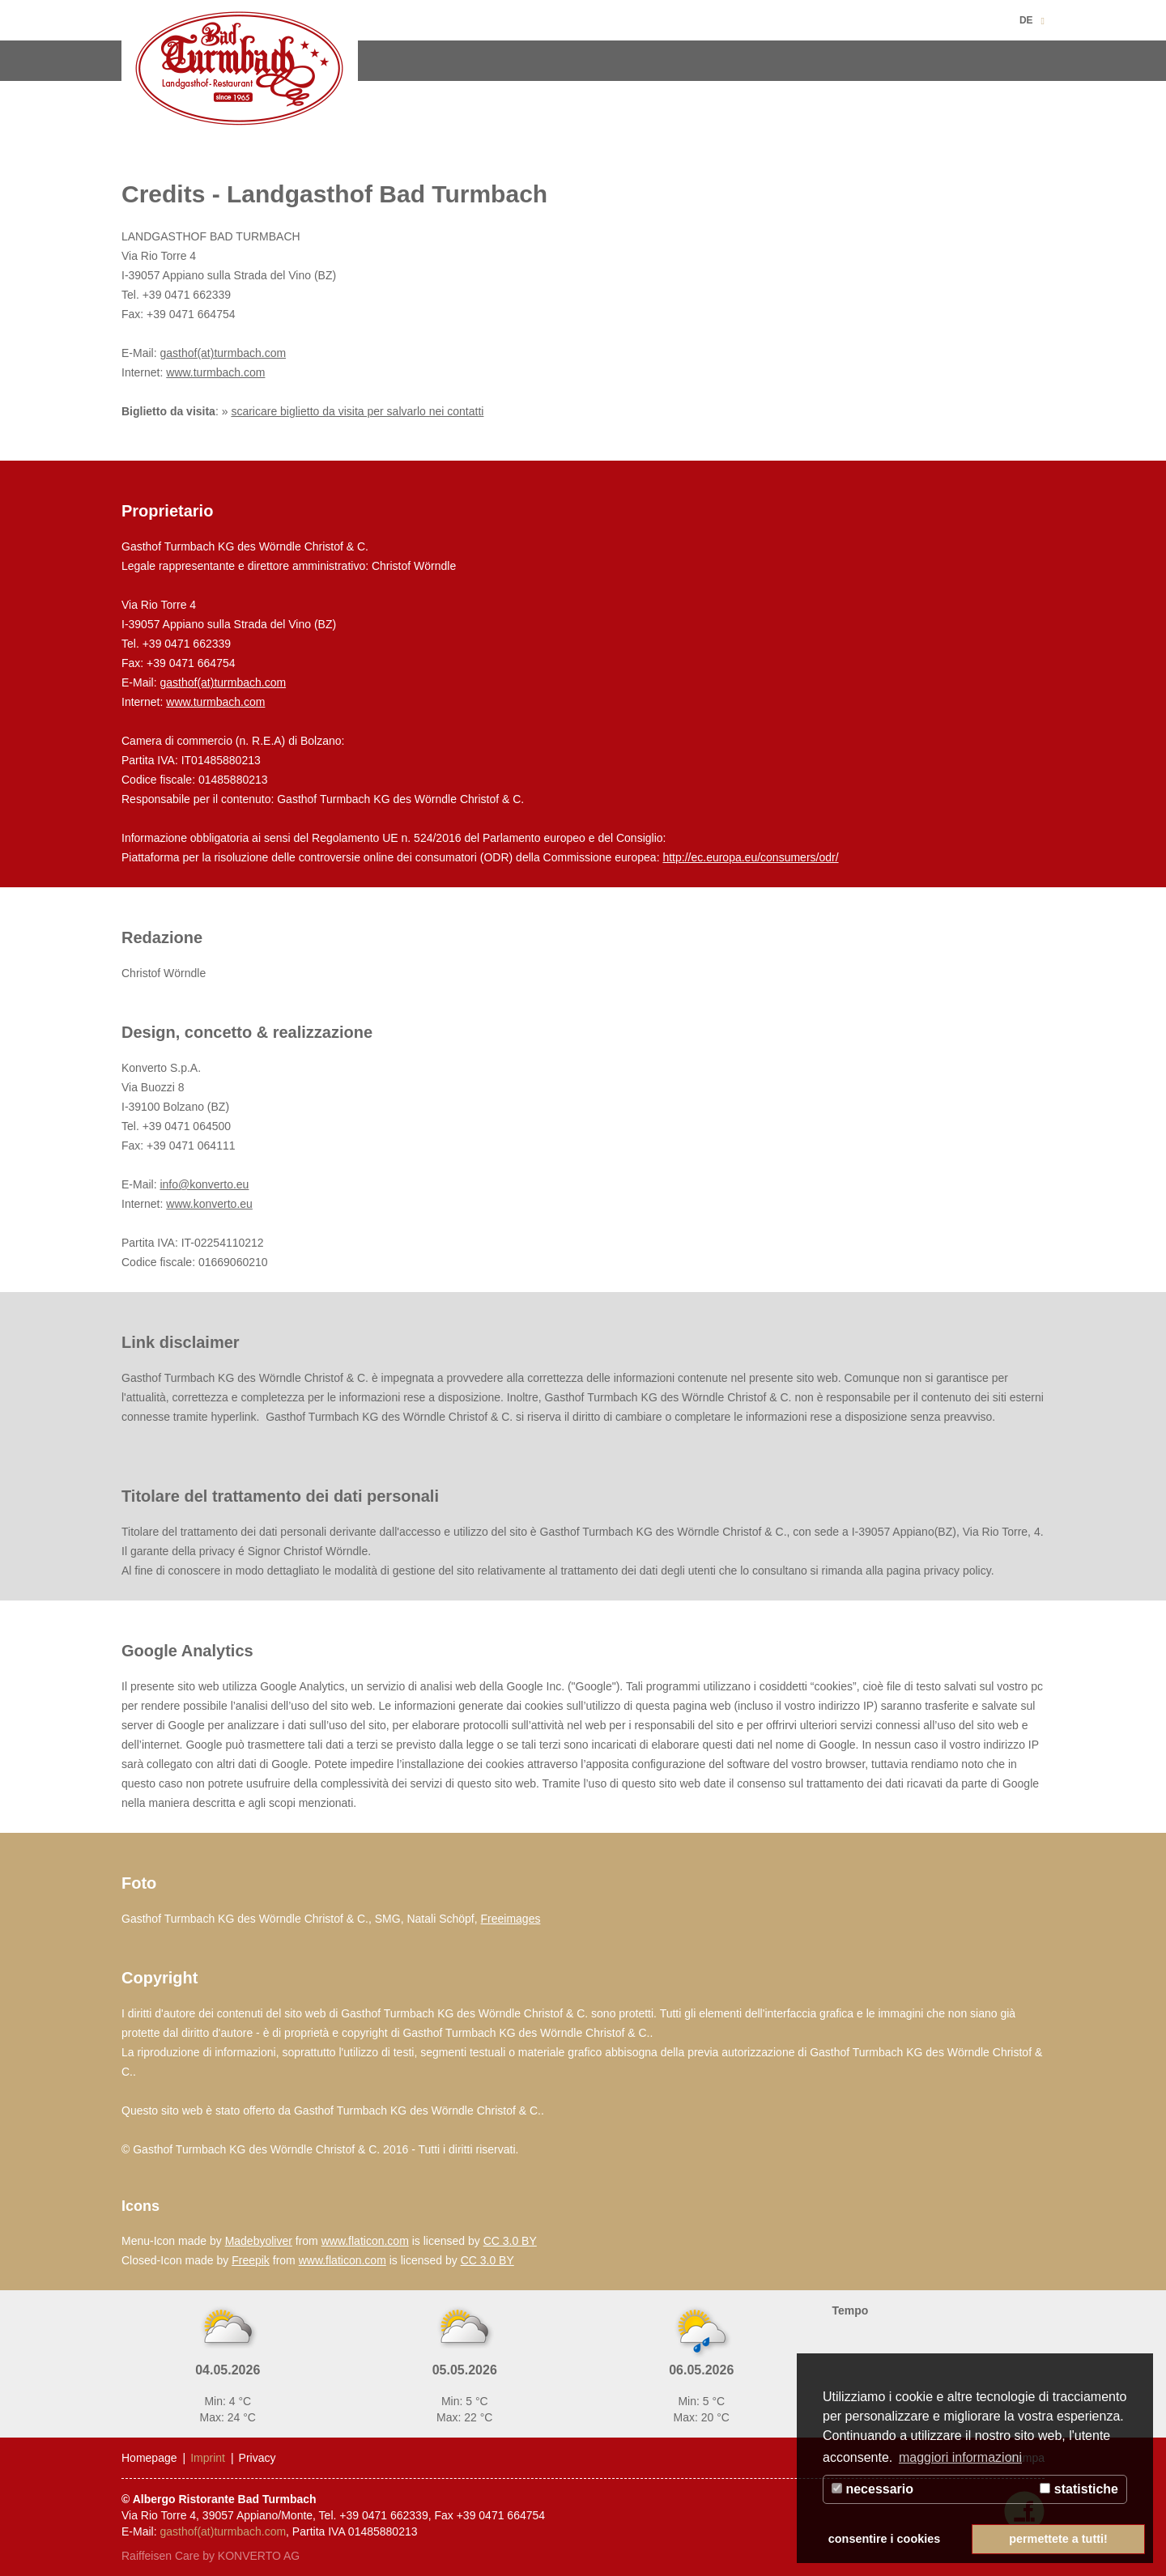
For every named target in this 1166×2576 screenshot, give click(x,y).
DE (1026, 20)
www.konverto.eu (209, 1203)
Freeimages (511, 1918)
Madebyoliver (258, 2240)
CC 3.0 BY (510, 2240)
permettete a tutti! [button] (1058, 2538)
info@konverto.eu (204, 1184)
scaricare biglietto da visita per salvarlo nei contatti (357, 411)
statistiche (1079, 2489)
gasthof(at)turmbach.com (223, 352)
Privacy (257, 2457)
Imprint (207, 2457)
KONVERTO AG (259, 2555)
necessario (872, 2489)
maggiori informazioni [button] (960, 2457)
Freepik (251, 2260)
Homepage (149, 2457)
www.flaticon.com (365, 2240)
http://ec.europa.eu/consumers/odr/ (750, 857)
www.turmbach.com (215, 372)
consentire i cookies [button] (884, 2538)
